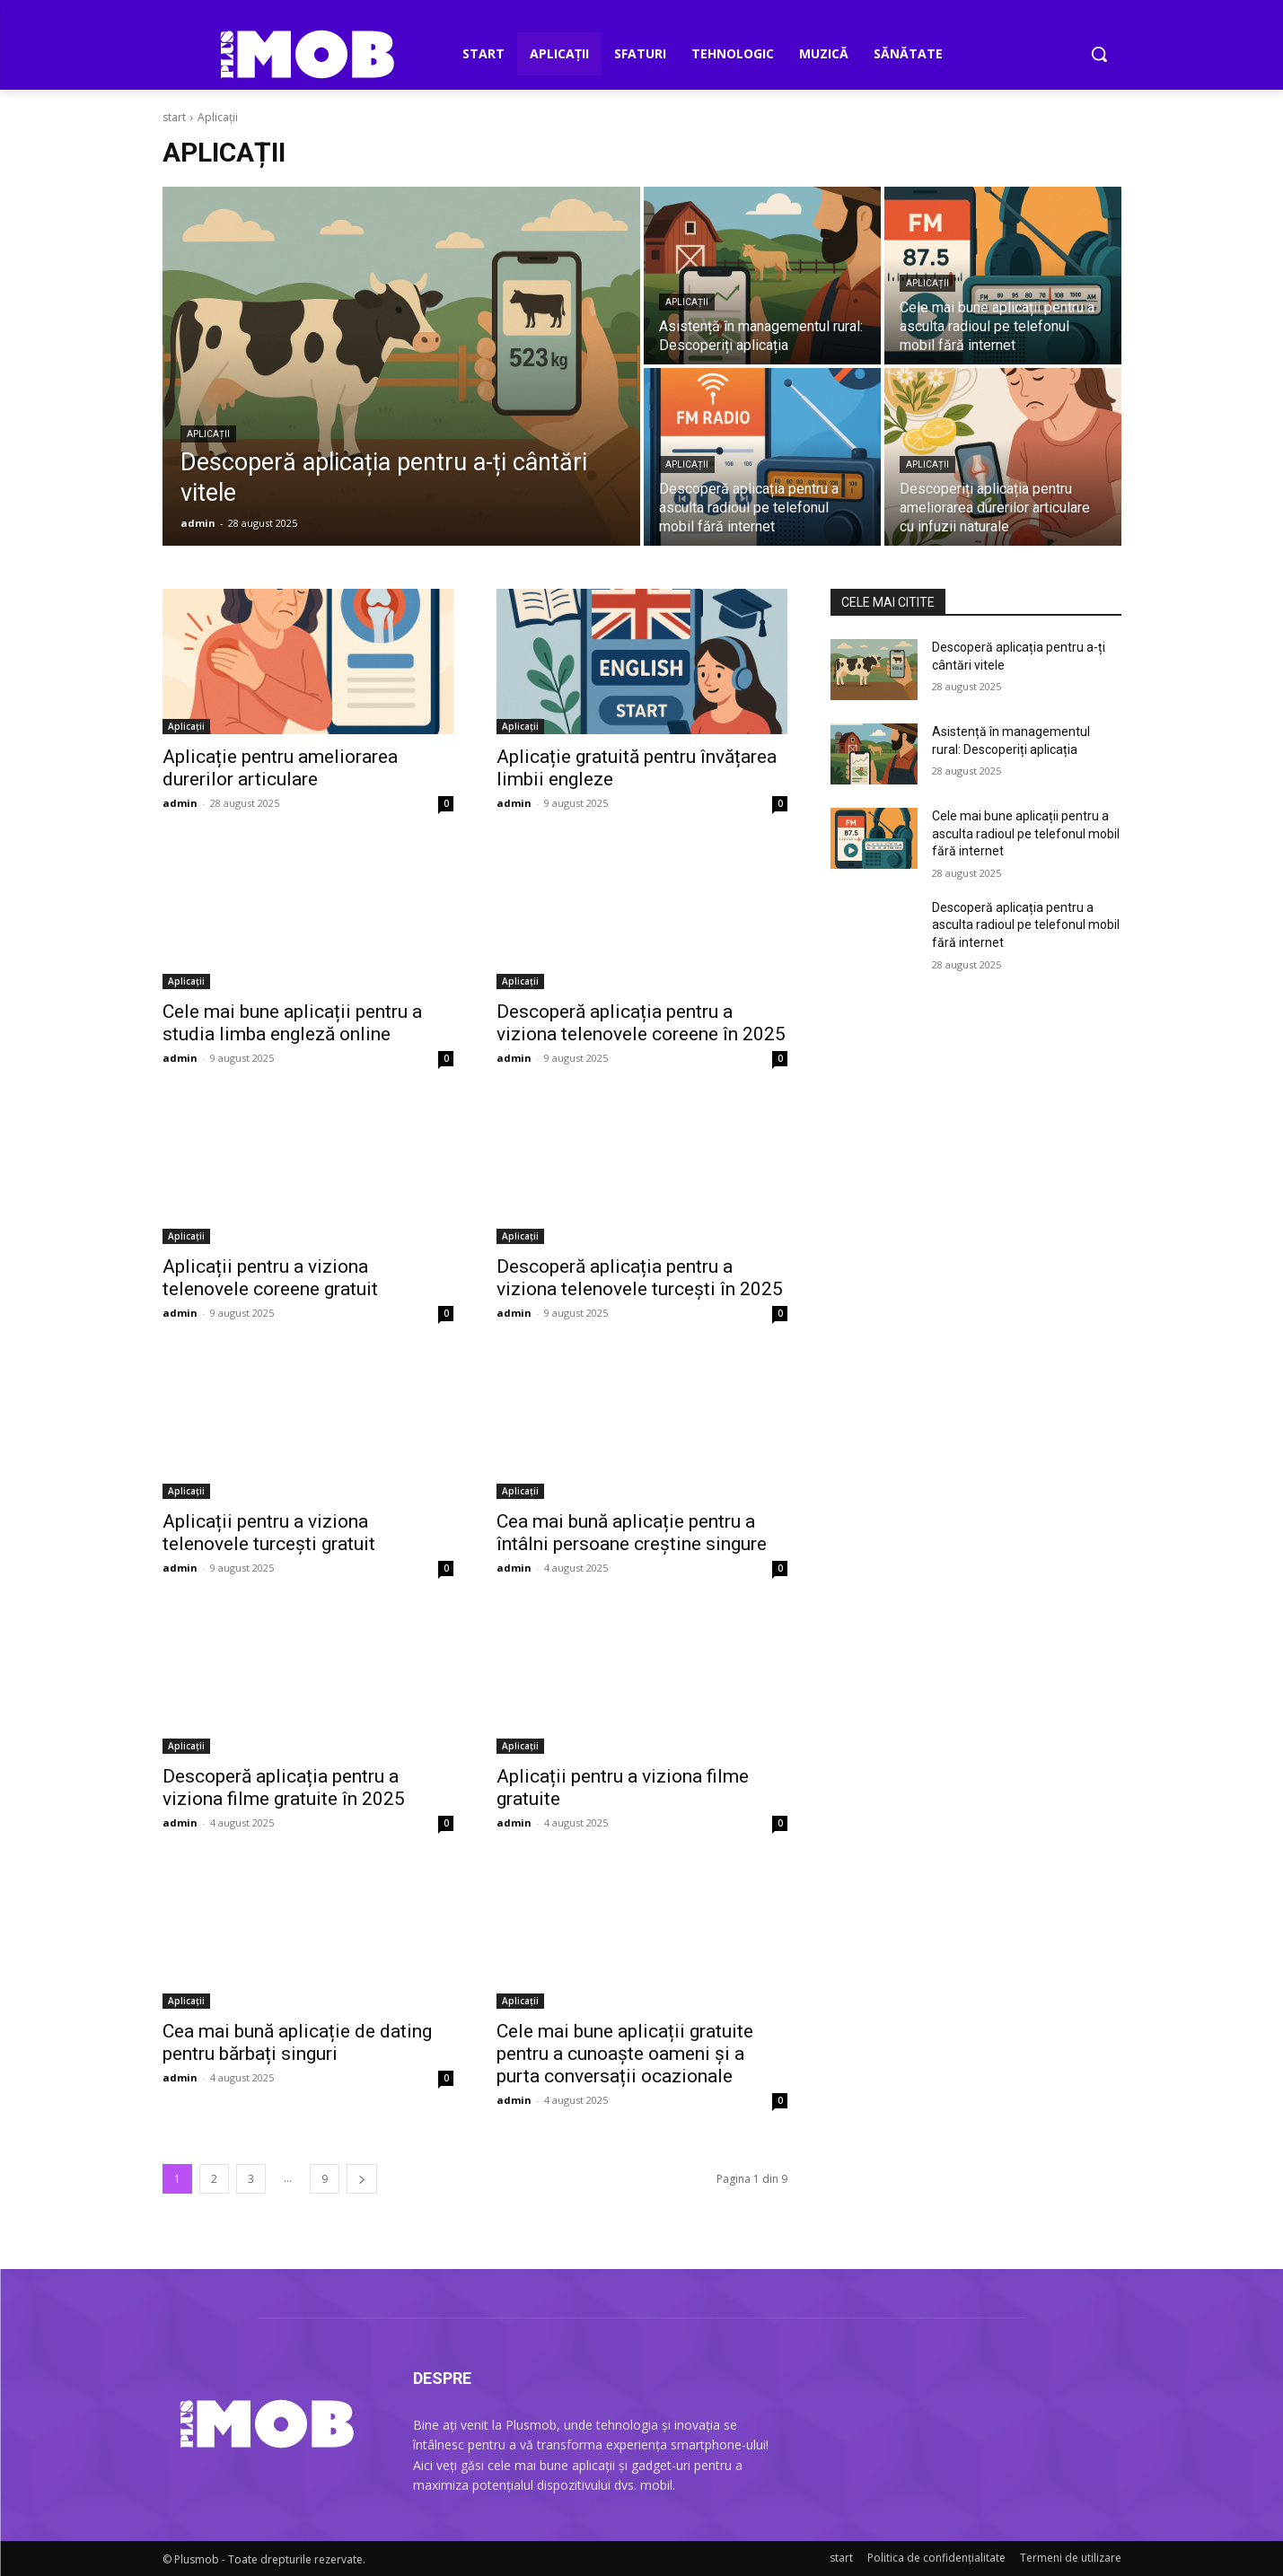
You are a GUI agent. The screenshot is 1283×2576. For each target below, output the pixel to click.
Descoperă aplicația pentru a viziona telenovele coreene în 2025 (641, 1023)
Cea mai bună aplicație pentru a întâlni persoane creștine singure (632, 1533)
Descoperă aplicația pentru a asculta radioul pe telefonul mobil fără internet (1026, 925)
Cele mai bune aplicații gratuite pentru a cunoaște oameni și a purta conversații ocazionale (625, 2053)
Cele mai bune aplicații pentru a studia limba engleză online (292, 1023)
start (174, 117)
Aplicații (208, 434)
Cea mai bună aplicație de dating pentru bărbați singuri (297, 2042)
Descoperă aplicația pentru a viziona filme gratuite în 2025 (284, 1787)
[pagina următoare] (362, 2179)
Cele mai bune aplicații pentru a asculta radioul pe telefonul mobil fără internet (1026, 833)
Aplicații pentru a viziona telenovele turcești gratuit (269, 1533)
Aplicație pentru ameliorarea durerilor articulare (280, 768)
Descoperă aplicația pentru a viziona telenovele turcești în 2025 (640, 1278)
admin (180, 803)
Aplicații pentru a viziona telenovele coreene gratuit (270, 1278)
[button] (1098, 53)
